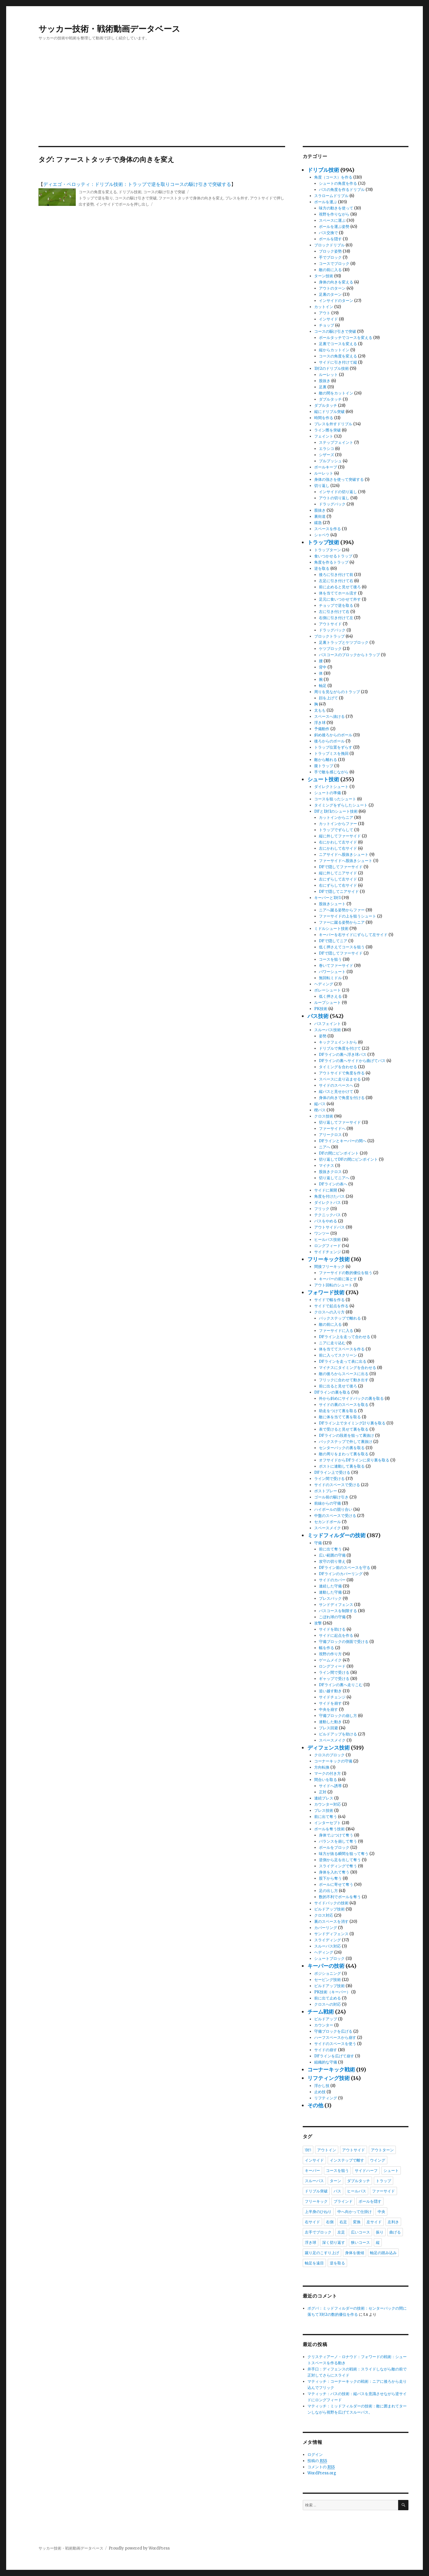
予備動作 (321, 728)
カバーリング (325, 1927)
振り (379, 2232)
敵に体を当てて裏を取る (340, 1416)
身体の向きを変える (336, 282)
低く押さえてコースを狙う (342, 947)
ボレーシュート (327, 990)
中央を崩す (328, 1709)
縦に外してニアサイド (338, 873)
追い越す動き (330, 1690)
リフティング (325, 2098)
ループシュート (327, 1002)
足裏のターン (330, 294)
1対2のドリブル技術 (331, 368)
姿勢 (323, 1036)
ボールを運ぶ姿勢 (334, 226)
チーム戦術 (320, 2011)
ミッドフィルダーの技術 (336, 1535)
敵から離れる (325, 759)
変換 (357, 2221)
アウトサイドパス (329, 1227)
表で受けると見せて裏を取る (344, 1429)
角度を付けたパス (329, 1196)
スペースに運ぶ (332, 220)
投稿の (317, 2461)
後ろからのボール (329, 741)
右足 (343, 2221)
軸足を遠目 (314, 2263)
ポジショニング (327, 1973)
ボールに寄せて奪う (336, 1884)
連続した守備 (330, 1586)
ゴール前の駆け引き (331, 1497)
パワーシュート (332, 971)
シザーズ (326, 454)
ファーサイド (383, 2191)
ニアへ (324, 1147)
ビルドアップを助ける (338, 1734)
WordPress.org (321, 2473)
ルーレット (328, 374)
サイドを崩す (330, 1703)
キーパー (312, 2170)
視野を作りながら (334, 214)
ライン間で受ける (329, 1478)
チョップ (326, 325)
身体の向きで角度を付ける (342, 1097)
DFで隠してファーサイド (341, 866)
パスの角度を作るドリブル (342, 189)
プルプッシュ (330, 460)
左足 (341, 2232)
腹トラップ (323, 765)
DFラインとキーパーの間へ (342, 1140)
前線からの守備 (327, 1503)
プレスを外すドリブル (333, 423)
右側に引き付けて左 (336, 617)
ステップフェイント (336, 442)
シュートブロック (329, 1958)
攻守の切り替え (332, 1561)
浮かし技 (321, 2085)
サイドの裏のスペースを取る (344, 1404)
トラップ (383, 2180)
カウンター (323, 2025)
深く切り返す (333, 2242)
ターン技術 (323, 275)
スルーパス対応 (327, 1946)
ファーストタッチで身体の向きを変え (191, 198)
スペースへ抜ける (329, 716)
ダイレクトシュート (331, 786)
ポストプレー (325, 1490)
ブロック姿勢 (330, 251)
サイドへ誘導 (330, 1785)
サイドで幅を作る (329, 1299)
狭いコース (360, 2242)
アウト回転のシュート (333, 1285)
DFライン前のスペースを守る (344, 1567)
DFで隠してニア (333, 940)
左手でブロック (318, 2232)
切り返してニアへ (334, 1177)
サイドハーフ (366, 2170)
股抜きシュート (332, 903)
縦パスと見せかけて (336, 1091)
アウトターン (382, 2149)
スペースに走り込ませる (340, 1079)
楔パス (320, 1110)
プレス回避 (328, 1727)
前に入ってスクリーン (338, 1355)
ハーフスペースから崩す (335, 2037)
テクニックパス (327, 1214)
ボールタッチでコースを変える (345, 337)
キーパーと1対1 (327, 897)
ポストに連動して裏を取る (342, 1466)
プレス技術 (323, 1810)
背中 (323, 667)
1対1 (308, 2149)
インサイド (328, 319)
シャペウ (321, 534)
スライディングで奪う (338, 1865)
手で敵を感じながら (331, 771)
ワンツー (321, 1233)
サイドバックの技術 (331, 1903)
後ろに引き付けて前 (336, 574)
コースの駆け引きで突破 (164, 191)
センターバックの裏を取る (342, 1447)
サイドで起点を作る (331, 1305)
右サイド (312, 2221)
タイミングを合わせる (338, 1066)
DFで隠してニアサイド (339, 891)
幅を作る (326, 1647)
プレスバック (330, 1598)
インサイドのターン (336, 300)
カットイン (323, 306)
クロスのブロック (329, 1754)
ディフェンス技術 (328, 1747)
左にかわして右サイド (338, 848)
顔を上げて (328, 697)
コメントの (321, 2467)
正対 (323, 1791)
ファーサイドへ (332, 1128)
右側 (330, 2221)
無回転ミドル (330, 977)
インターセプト (327, 1822)
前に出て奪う (330, 1549)
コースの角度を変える (98, 191)
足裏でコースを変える (338, 343)
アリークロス (330, 1134)
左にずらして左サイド (338, 879)
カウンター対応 (327, 1804)
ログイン (315, 2454)
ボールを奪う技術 (329, 1828)
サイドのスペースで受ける (337, 1484)
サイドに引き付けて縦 (338, 362)
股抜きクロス (330, 1171)
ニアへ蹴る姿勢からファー (342, 910)
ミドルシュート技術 (331, 928)
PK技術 (320, 1008)
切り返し (321, 485)
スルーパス (314, 2180)
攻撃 (318, 1623)
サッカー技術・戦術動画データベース (109, 29)
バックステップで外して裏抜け (345, 1441)
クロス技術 (323, 1116)
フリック (321, 1208)
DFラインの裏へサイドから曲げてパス (352, 1060)
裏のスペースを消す (331, 1921)
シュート (391, 2170)
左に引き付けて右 (334, 611)
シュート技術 (323, 779)
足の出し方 (328, 1890)
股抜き (324, 380)
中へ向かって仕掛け (354, 2211)
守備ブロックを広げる (333, 2031)
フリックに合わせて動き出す (344, 1379)
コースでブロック (334, 263)
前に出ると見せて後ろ (338, 1386)
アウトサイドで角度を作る (342, 1073)
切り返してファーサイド (340, 1122)
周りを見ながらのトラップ (337, 691)
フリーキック (316, 2201)
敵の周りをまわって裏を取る (344, 1453)
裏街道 (320, 516)
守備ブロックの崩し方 (338, 1715)
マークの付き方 (327, 1773)
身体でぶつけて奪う (336, 1835)
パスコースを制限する (338, 1610)
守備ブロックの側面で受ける (344, 1641)
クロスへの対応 (327, 2004)
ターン (335, 2180)
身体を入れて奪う (334, 1872)
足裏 (323, 386)
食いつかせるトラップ (333, 556)
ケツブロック (330, 648)
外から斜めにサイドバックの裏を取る (351, 1398)
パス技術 (318, 1016)
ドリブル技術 (130, 191)
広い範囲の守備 (332, 1555)
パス (337, 2191)
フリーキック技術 (328, 1259)
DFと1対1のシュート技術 (336, 811)
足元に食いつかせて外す (340, 599)
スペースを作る (327, 528)
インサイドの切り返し (338, 491)
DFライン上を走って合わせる (344, 1336)
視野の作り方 (330, 1653)
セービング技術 (327, 1979)
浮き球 (320, 722)
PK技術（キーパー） (332, 1991)
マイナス (326, 1165)
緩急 (318, 522)
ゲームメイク (330, 1660)
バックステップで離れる (340, 1318)
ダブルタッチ (330, 399)
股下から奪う (330, 1878)
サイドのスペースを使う (335, 2043)
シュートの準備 (327, 792)
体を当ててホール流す (338, 593)
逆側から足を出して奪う (340, 1859)
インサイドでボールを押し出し (122, 204)
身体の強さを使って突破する (339, 479)
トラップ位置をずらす (333, 747)
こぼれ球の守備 (332, 1616)
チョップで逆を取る (336, 605)
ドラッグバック (332, 504)
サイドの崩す (325, 2049)
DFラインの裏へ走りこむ (341, 1684)
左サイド (374, 2221)
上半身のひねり (318, 2211)
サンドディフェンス (336, 1604)
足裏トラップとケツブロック (344, 642)
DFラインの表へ (333, 1184)
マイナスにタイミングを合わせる (347, 1367)
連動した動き (330, 1721)
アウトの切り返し (334, 497)
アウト (324, 312)
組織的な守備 (325, 2062)
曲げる (395, 2232)
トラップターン (327, 549)
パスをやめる (325, 1221)
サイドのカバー (332, 1579)
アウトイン (326, 2149)
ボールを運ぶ (325, 201)
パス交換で (328, 232)
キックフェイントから (338, 1042)
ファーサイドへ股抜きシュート (345, 860)
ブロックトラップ (329, 636)
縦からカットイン (334, 349)
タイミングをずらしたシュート (341, 805)
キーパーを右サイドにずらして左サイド (353, 934)
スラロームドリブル (331, 195)
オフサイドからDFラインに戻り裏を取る (354, 1460)
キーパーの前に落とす (338, 1278)
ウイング (377, 2160)
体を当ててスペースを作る (342, 1349)
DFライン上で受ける (332, 1472)
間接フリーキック (329, 1266)
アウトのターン (332, 288)
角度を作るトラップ (331, 562)
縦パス (320, 1103)
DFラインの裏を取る (332, 1392)
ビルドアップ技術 (329, 1909)
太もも (320, 710)
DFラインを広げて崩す (334, 2056)
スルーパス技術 (327, 1029)
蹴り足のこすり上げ (322, 2252)
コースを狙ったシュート (335, 799)
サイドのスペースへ (336, 1085)
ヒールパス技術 (327, 1239)
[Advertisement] (214, 102)
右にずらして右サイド (338, 885)
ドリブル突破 (316, 2191)
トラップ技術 (323, 542)
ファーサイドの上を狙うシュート (347, 916)
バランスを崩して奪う (338, 1841)
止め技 (320, 2091)
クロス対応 (323, 1915)
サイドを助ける (332, 1629)
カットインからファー (338, 823)
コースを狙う (330, 959)
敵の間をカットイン (336, 393)
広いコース (360, 2232)
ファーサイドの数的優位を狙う (345, 1272)
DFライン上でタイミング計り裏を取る (352, 1423)
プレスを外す (236, 198)
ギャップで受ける (334, 1678)
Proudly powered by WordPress (139, 2548)
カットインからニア (336, 817)
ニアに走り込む (332, 1342)
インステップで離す (347, 2160)
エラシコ (326, 448)
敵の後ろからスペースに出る (344, 1373)
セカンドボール (327, 1521)
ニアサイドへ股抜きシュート (344, 854)
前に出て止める (327, 1998)
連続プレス (323, 1798)
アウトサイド (330, 623)
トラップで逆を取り (96, 198)
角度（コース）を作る (333, 177)
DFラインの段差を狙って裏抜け (346, 1435)
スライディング (327, 1940)
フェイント (323, 436)
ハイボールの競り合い (333, 1509)
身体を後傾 (354, 2252)
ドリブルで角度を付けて (340, 1048)
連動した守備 (330, 1592)
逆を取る (321, 568)
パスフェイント (327, 1023)
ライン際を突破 (327, 430)
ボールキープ (325, 467)
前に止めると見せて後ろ (340, 586)
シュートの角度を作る (338, 183)
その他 (315, 2105)
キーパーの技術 (325, 1965)
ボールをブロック (334, 1847)
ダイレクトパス (327, 1202)
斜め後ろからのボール (333, 734)
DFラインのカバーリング (341, 1573)
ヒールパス (356, 2191)
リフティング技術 (328, 2078)
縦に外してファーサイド (340, 836)
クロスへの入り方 (329, 1312)
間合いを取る (325, 1779)
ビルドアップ (325, 2019)
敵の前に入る (330, 269)
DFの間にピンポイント (339, 1153)
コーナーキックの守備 (333, 1761)
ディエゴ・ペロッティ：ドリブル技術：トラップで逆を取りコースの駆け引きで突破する (137, 184)
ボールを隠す (330, 238)
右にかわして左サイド (338, 842)
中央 (381, 2211)
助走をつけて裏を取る (338, 1410)
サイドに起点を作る (336, 1635)
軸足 (323, 685)
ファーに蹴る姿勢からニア (342, 922)
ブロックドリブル (329, 245)
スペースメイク (327, 1527)
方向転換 (321, 1767)
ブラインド (343, 2201)
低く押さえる (330, 996)
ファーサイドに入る (336, 1330)
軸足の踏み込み (383, 2252)
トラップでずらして (336, 829)
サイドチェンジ (327, 1251)
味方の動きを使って (336, 208)
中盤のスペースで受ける (335, 1515)
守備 (318, 1542)
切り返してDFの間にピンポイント (348, 1159)
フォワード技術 (325, 1292)
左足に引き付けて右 (336, 580)
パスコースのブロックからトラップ (349, 654)
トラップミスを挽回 (331, 753)
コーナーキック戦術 (331, 2069)
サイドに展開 (325, 1190)
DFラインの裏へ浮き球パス (342, 1054)
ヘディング (323, 984)
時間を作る (323, 417)
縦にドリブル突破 (329, 411)
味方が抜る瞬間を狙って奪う (344, 1853)
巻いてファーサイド (336, 965)
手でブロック (330, 257)
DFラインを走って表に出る (342, 1361)
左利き (393, 2221)
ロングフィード (327, 1245)
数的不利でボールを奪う (340, 1896)
